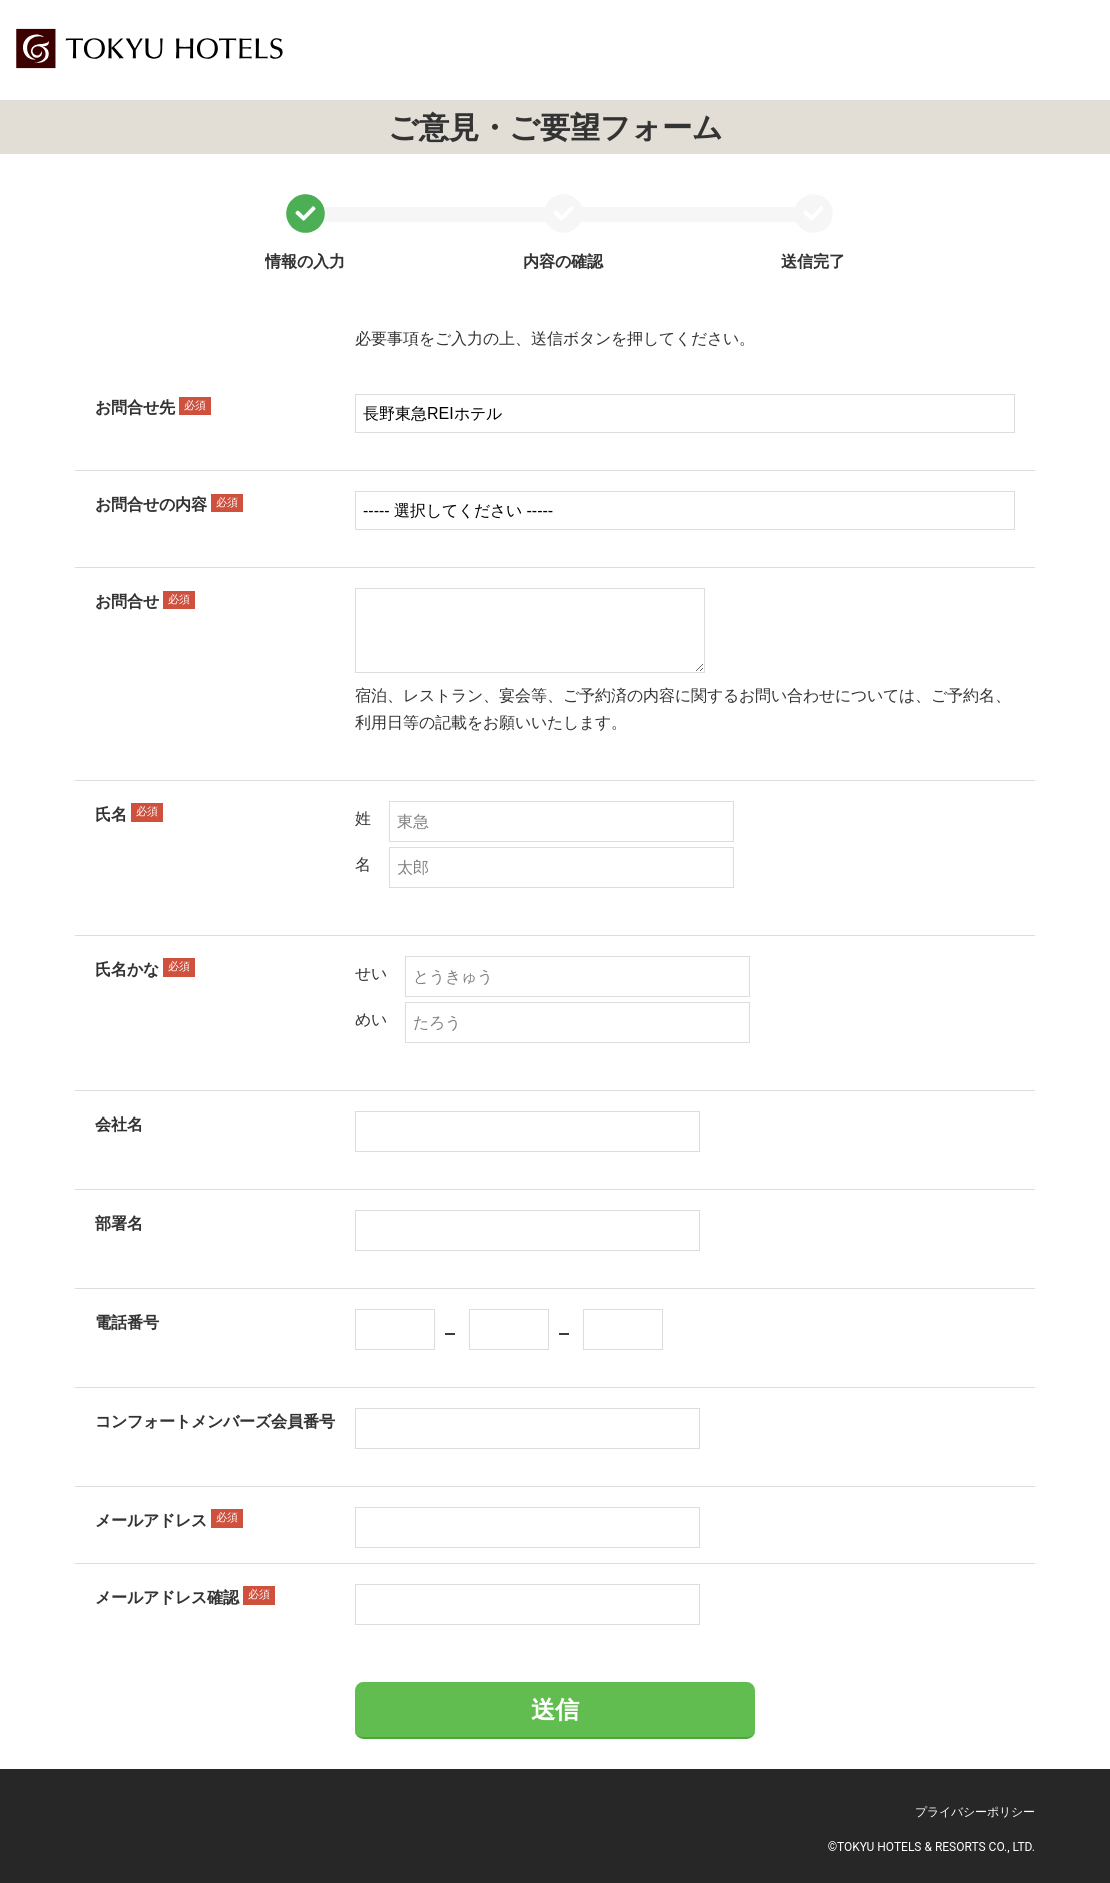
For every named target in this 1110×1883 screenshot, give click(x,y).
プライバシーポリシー (975, 1812)
